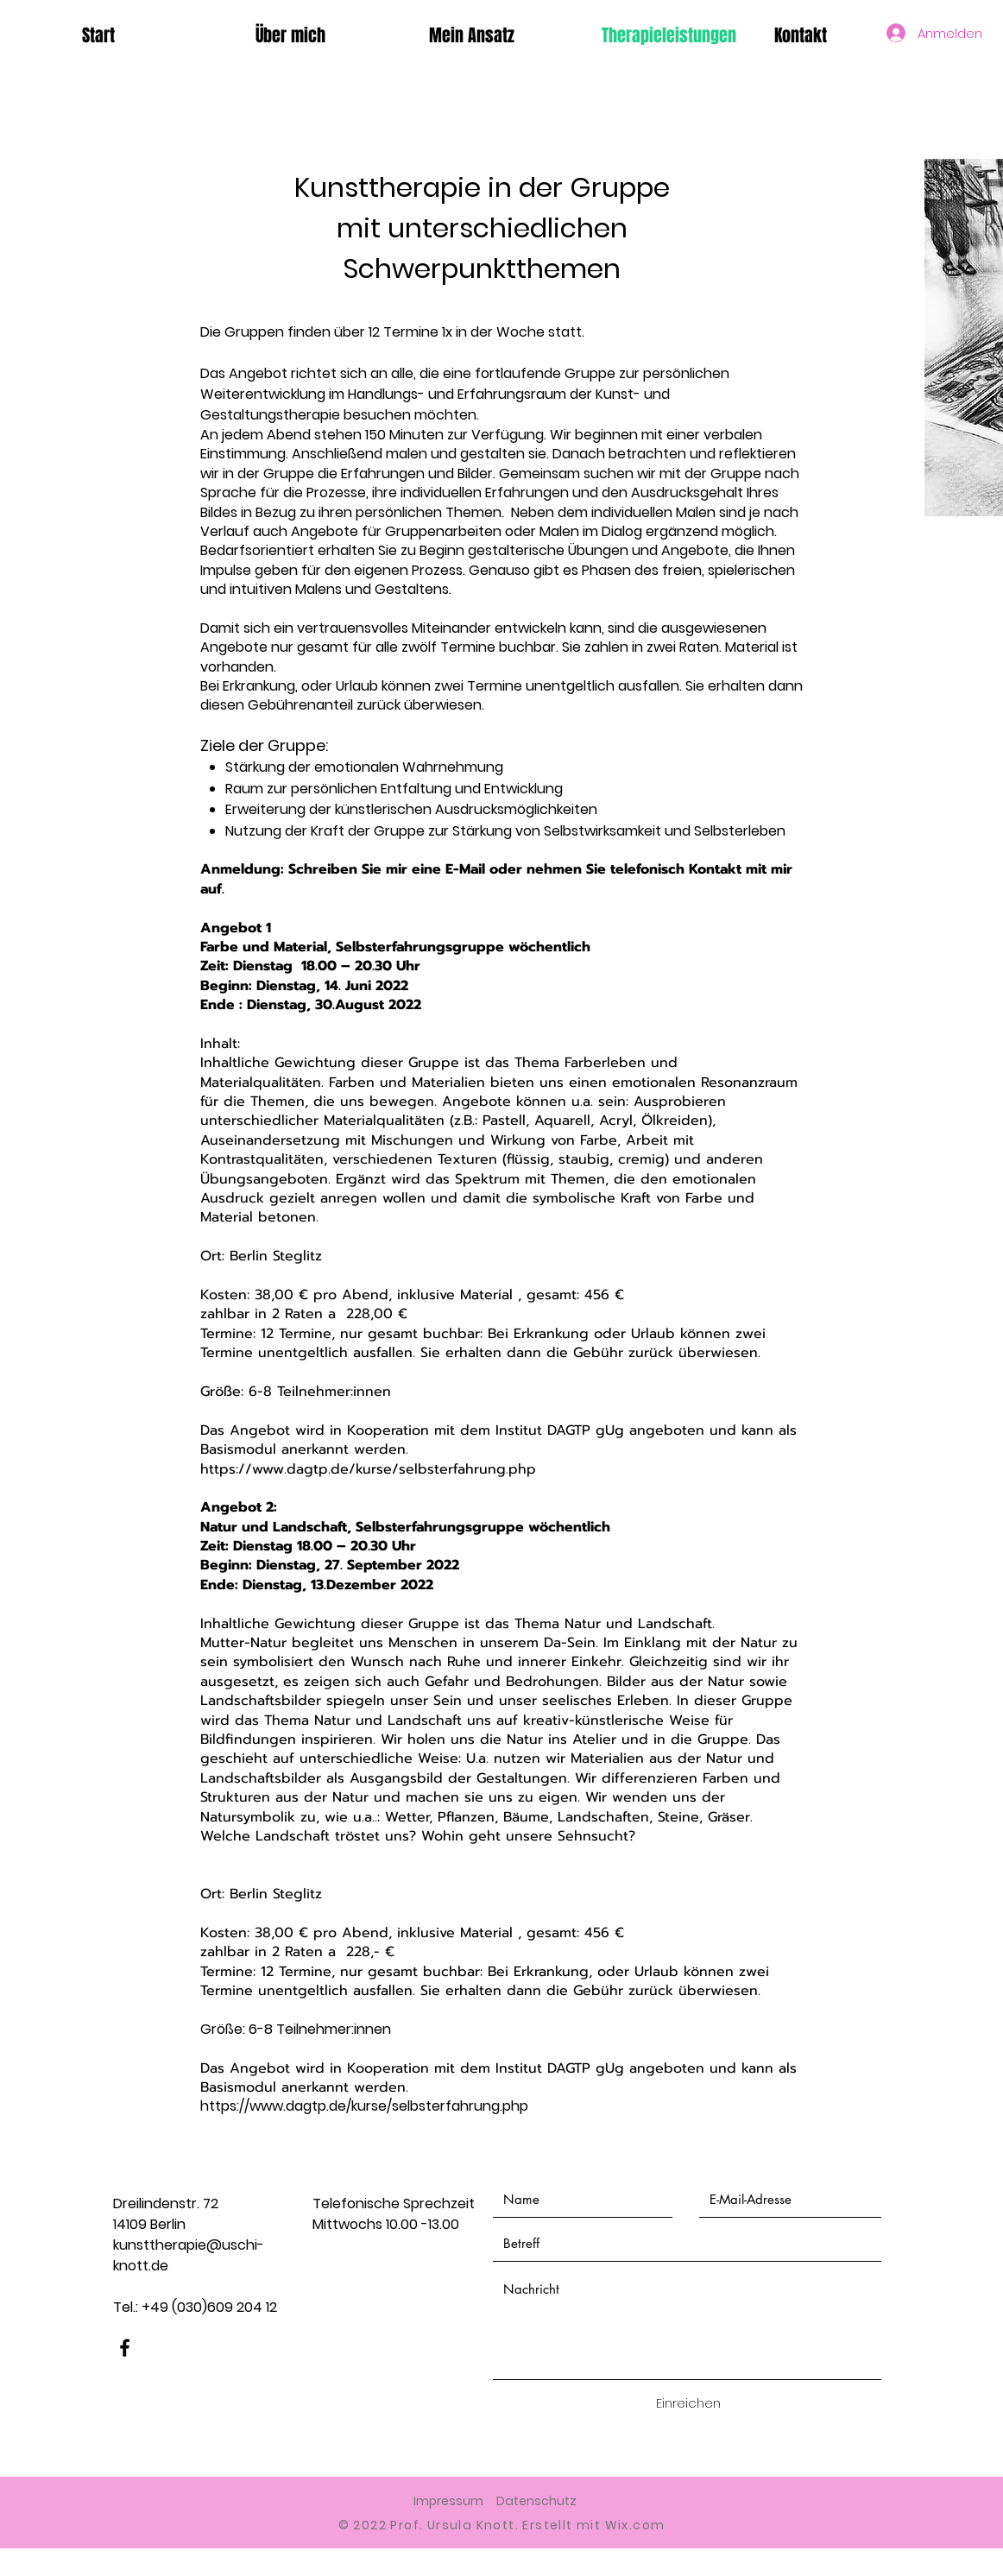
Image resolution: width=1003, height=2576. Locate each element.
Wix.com (635, 2525)
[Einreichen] (688, 2403)
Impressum (448, 2501)
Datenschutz (536, 2501)
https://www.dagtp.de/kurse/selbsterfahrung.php (368, 1469)
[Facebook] (124, 2347)
